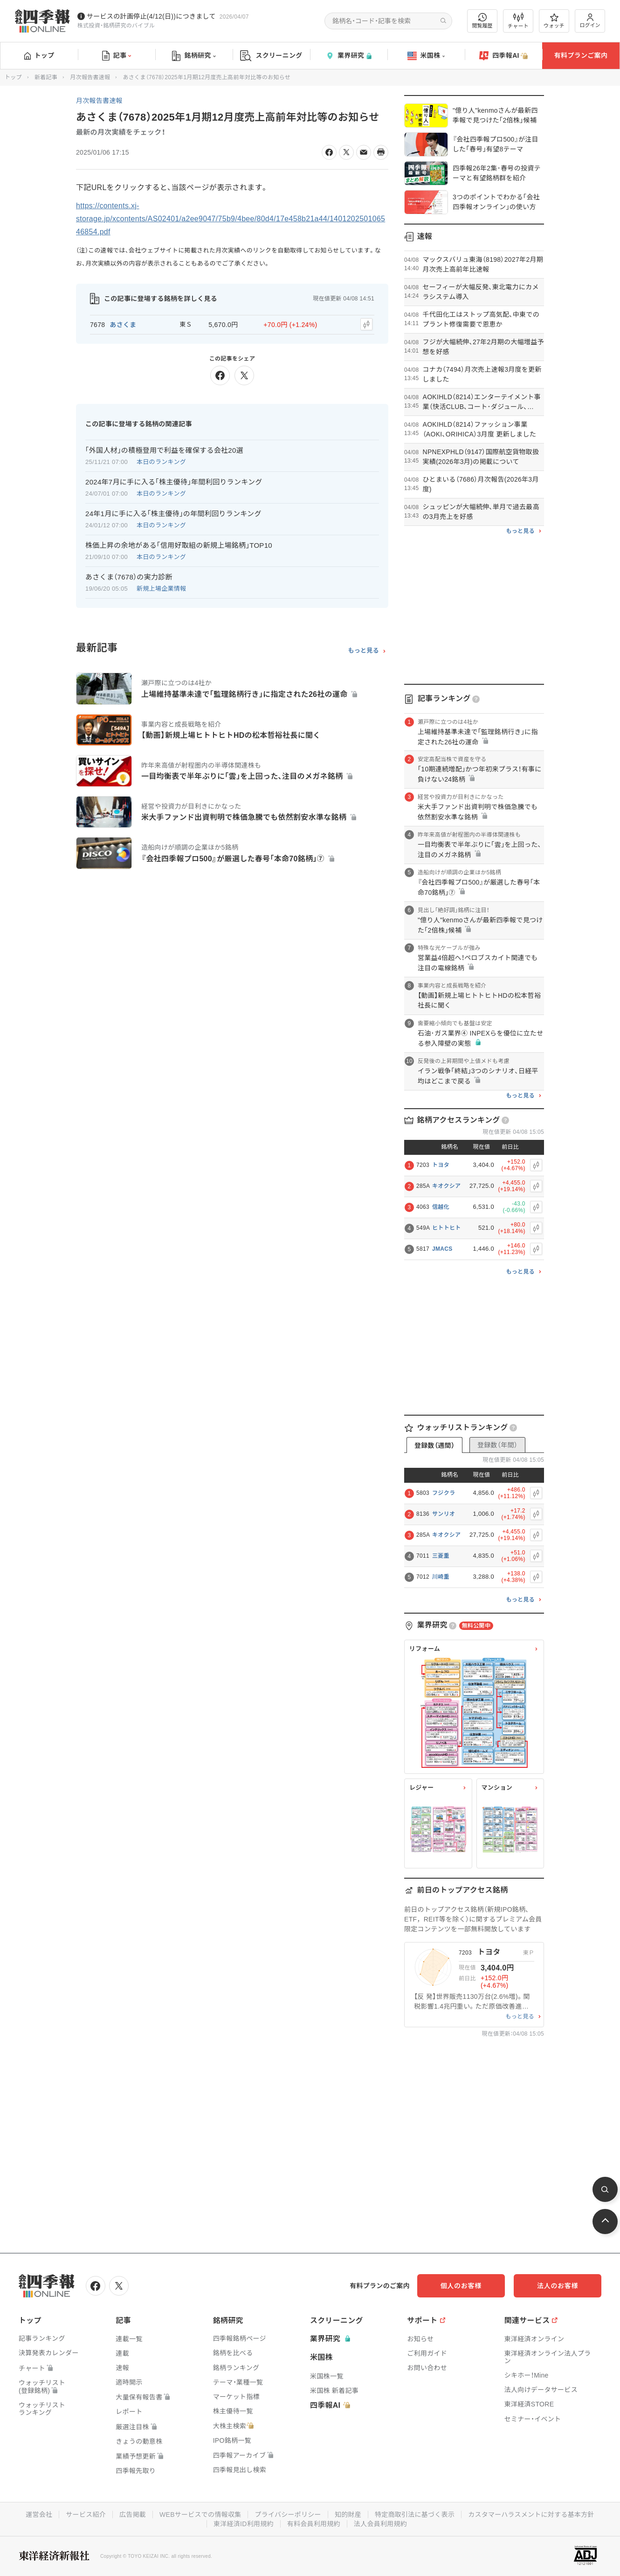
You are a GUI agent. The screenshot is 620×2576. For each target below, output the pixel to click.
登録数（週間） (434, 1445)
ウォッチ (554, 21)
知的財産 (348, 2514)
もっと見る (363, 650)
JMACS (442, 1249)
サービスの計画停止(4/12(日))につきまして (151, 16)
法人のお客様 (559, 2286)
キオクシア (446, 1186)
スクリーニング (271, 55)
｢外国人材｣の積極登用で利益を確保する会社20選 (164, 450)
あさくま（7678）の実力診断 (128, 577)
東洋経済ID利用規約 (244, 2524)
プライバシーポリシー (288, 2514)
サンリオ (443, 1514)
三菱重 (440, 1556)
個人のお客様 (466, 2286)
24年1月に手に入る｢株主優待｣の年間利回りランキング (173, 514)
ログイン (590, 21)
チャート (518, 21)
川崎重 (440, 1577)
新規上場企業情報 (161, 588)
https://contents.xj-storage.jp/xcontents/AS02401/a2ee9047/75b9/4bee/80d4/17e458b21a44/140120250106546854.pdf (231, 219)
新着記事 (45, 77)
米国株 (426, 56)
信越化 (440, 1207)
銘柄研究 (193, 56)
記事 (116, 56)
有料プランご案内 (580, 55)
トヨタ (440, 1165)
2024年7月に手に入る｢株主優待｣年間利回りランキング (173, 482)
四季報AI (503, 56)
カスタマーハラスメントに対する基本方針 (531, 2514)
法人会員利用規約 (380, 2524)
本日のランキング (161, 461)
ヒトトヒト (446, 1228)
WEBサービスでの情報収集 (200, 2514)
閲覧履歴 (482, 20)
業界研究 (349, 55)
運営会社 (38, 2514)
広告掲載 (132, 2514)
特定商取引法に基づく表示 (415, 2514)
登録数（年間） (497, 1445)
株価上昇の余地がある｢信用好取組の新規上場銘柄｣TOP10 (178, 545)
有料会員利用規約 (313, 2524)
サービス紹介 (85, 2514)
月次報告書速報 (90, 77)
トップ (39, 55)
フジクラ (443, 1493)
